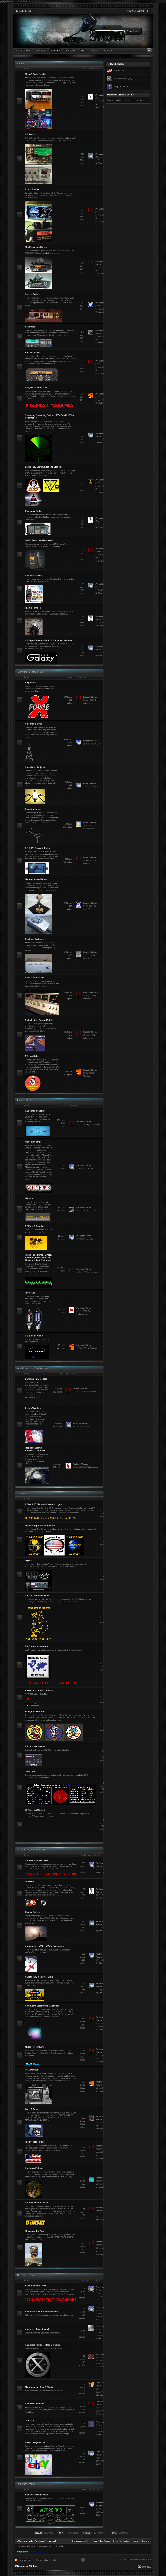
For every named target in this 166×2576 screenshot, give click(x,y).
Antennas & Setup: (34, 724)
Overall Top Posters (121, 2541)
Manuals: (29, 1198)
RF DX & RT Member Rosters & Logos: (43, 1504)
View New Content (135, 11)
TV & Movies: (31, 2070)
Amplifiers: (30, 683)
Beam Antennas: (33, 809)
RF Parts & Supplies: (35, 1226)
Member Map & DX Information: (40, 1525)
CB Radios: (30, 134)
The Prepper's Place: (35, 2142)
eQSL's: (29, 1560)
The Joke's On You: (34, 2231)
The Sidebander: (33, 608)
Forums (55, 50)
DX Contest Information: (36, 1646)
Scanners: (30, 327)
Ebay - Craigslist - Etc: (36, 2442)
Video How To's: (33, 1142)
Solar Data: (30, 1771)
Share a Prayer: (32, 1912)
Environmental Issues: (36, 1379)
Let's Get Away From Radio (31, 1849)
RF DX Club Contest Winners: (39, 1690)
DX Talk (21, 1493)
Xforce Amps (23, 50)
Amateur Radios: (33, 352)
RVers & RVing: (32, 1056)
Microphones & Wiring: (36, 879)
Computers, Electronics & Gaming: (42, 2006)
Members (41, 50)
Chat (82, 50)
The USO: (29, 1881)
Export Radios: (32, 189)
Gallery (95, 50)
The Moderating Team (81, 2541)
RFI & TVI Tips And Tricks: (37, 848)
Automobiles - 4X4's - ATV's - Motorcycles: (45, 1946)
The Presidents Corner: (36, 247)
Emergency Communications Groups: (43, 467)
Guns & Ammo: (32, 2109)
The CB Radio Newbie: (36, 74)
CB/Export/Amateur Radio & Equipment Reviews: (48, 640)
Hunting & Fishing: (34, 2168)
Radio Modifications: (35, 1111)
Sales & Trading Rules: (36, 2286)
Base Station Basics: (35, 978)
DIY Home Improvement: (37, 2202)
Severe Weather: (33, 1408)
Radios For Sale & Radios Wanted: (41, 2311)
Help (54, 2560)
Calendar (70, 50)
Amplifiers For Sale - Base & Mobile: (42, 2345)
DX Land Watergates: (35, 1746)
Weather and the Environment (32, 1368)
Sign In (114, 31)
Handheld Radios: (33, 575)
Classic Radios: (32, 294)
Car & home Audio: (34, 1336)
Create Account (131, 31)
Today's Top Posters (101, 2541)
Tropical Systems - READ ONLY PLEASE (35, 1449)
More (108, 50)
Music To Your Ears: (34, 2047)
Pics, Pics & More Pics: (36, 388)
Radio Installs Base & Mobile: (39, 1020)
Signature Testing (26, 2484)
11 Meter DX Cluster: (35, 1810)
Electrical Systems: (34, 939)
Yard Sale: (30, 2420)
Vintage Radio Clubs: (35, 1711)
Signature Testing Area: (36, 2495)
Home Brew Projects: (35, 767)
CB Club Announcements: (37, 1595)
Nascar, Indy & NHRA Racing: (39, 1977)
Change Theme (26, 2560)
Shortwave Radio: (33, 511)
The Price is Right (26, 2275)
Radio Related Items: (35, 2404)
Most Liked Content (140, 2541)
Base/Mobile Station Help (30, 672)
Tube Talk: (30, 1293)
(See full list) (60, 2546)
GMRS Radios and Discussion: (40, 540)
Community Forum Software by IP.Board (134, 2560)
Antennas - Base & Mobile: (38, 2329)
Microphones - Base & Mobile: (39, 2387)
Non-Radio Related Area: (37, 1860)
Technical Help (24, 1100)
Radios (20, 63)
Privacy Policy (42, 2560)
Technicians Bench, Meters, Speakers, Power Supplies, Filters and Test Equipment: (38, 1257)
